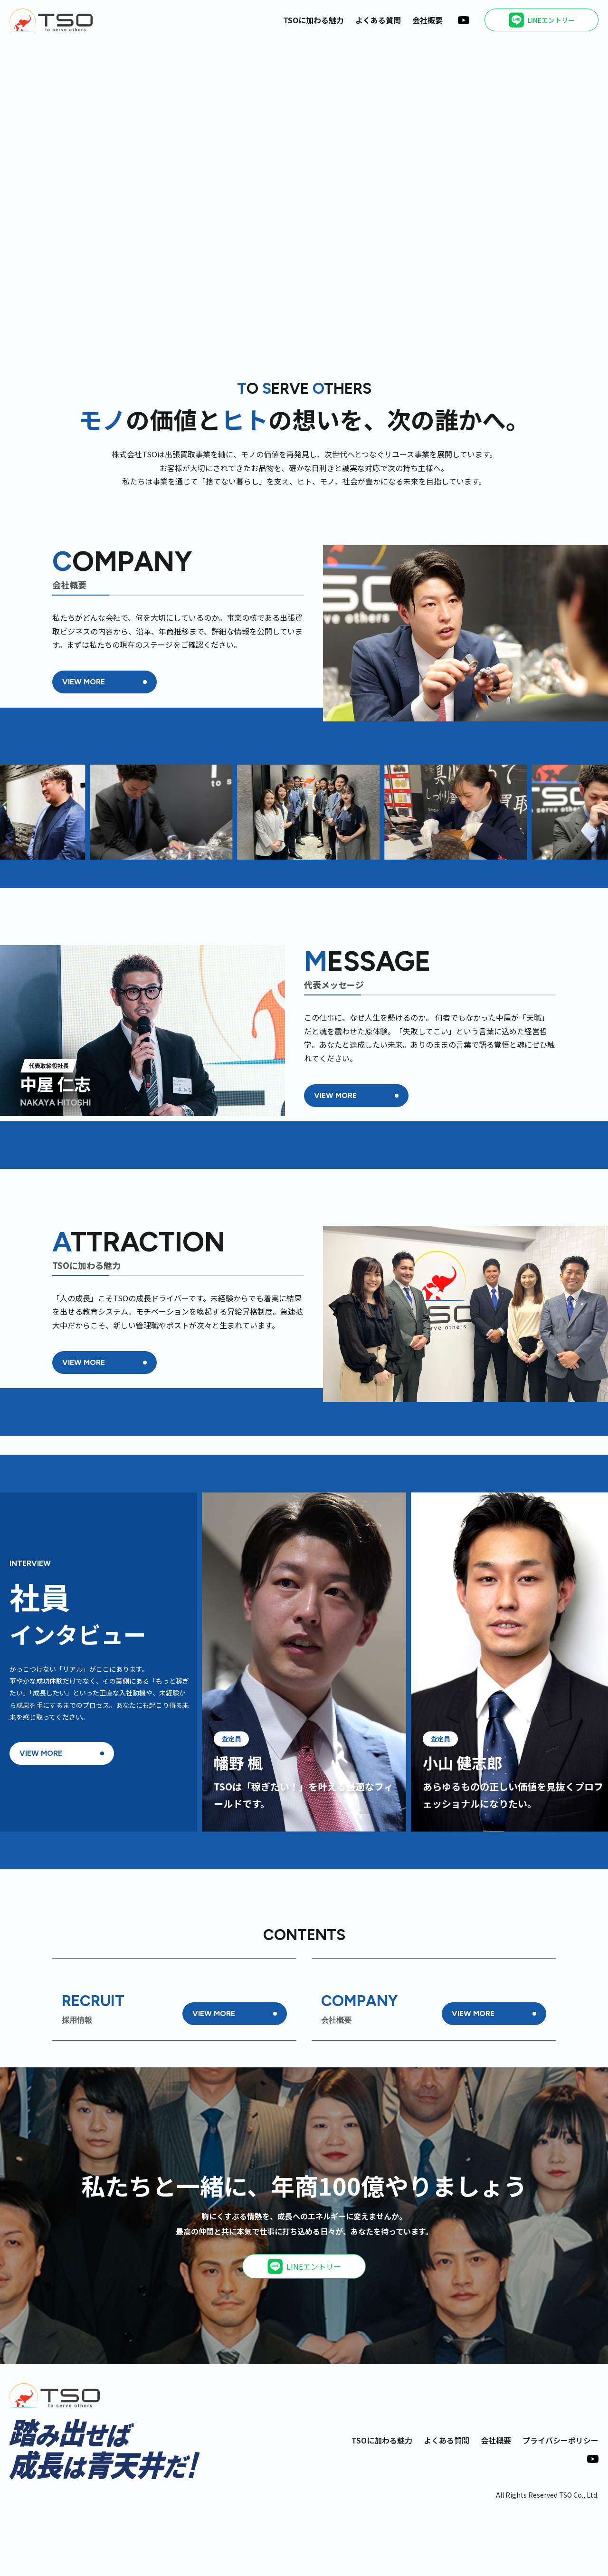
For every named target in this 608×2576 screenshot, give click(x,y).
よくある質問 (378, 20)
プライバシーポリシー (560, 2502)
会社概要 (427, 20)
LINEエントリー (304, 2328)
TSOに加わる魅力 (313, 20)
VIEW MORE (83, 681)
